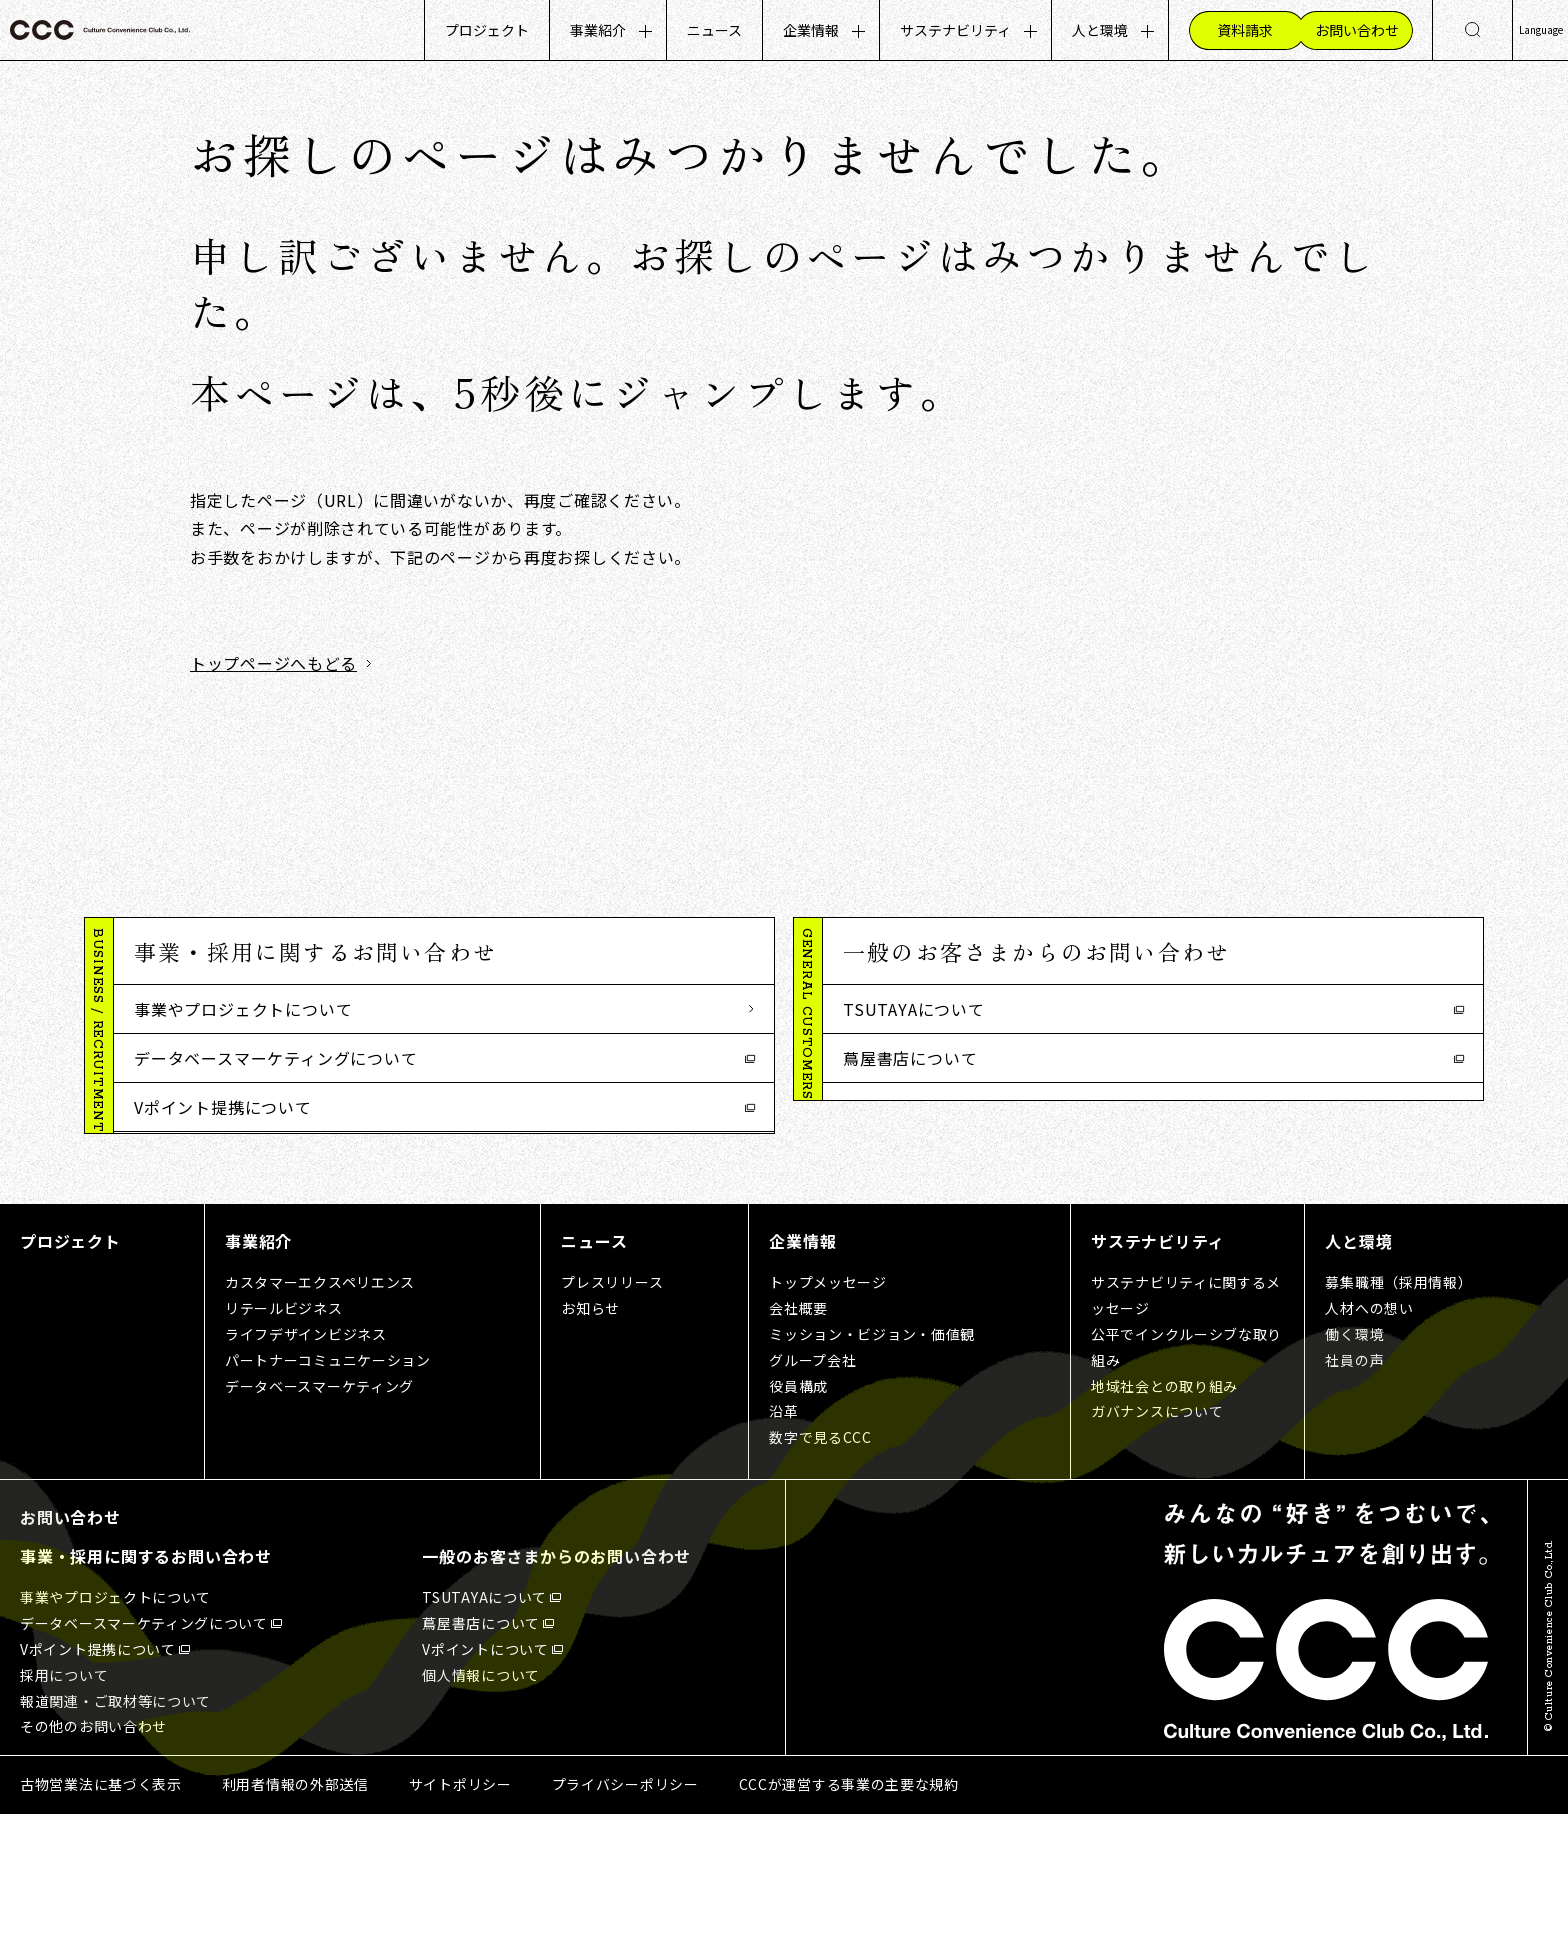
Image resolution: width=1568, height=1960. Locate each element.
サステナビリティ (955, 30)
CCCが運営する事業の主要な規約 (849, 1930)
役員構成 (798, 1531)
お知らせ (590, 1453)
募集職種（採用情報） (1398, 1428)
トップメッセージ (828, 1428)
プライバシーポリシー (625, 1930)
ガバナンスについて (1157, 1557)
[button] (444, 951)
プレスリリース (612, 1428)
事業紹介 (598, 30)
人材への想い (1369, 1453)
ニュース (714, 30)
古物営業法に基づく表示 (101, 1930)
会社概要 (798, 1453)
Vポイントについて (915, 1107)
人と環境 (1100, 30)
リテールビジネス (284, 1453)
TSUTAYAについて (914, 1009)
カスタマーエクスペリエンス (320, 1428)
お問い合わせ (70, 1663)
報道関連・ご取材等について (243, 1205)
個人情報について (910, 1156)
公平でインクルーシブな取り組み (1186, 1492)
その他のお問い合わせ (218, 1254)
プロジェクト (487, 30)
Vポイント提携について (223, 1107)
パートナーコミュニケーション (328, 1505)
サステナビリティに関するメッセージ (1186, 1441)
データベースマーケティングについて (276, 1058)
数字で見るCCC (820, 1583)
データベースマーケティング (319, 1531)
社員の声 (1354, 1505)
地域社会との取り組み (1164, 1531)
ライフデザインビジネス (306, 1479)
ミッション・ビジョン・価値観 (872, 1479)
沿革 (783, 1557)
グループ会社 (812, 1505)
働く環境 (1354, 1479)
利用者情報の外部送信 (295, 1930)
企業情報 (811, 30)
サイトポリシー (460, 1930)
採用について (184, 1156)
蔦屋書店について (910, 1058)
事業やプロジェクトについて (243, 1009)
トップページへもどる (273, 663)
